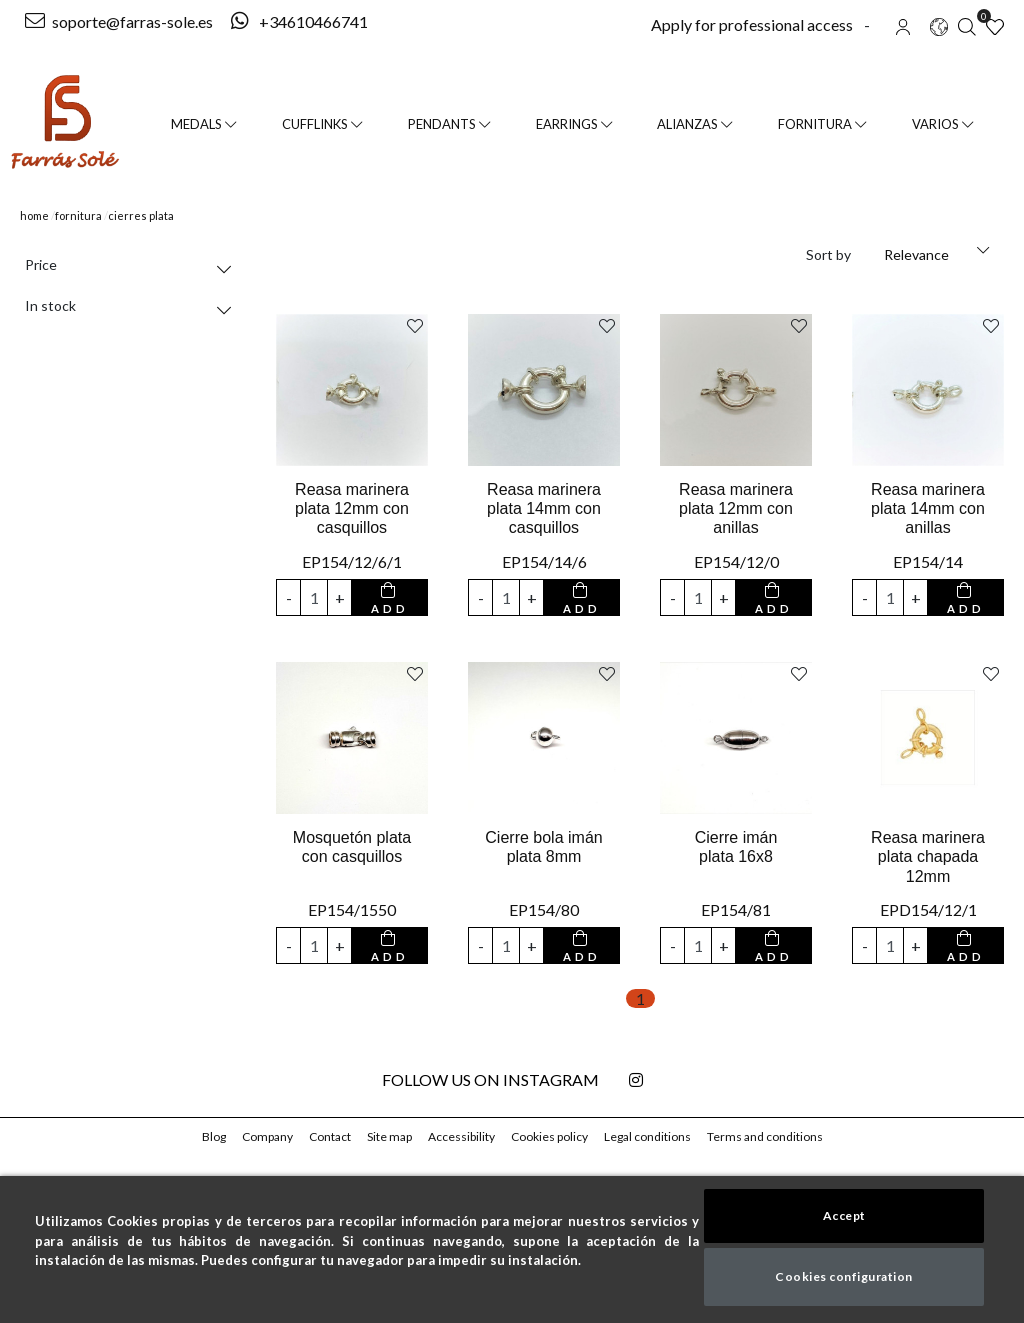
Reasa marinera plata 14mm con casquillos (543, 508)
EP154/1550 (351, 909)
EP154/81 (736, 909)
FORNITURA (824, 124)
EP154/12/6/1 (352, 561)
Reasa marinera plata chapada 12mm (928, 856)
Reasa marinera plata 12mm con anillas (735, 508)
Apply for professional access (749, 24)
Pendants (451, 124)
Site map (392, 1136)
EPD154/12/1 (927, 909)
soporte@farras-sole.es (119, 21)
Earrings (576, 124)
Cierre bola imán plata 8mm (544, 847)
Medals (203, 124)
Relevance (918, 254)
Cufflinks (322, 124)
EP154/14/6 (544, 561)
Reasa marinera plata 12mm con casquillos (351, 508)
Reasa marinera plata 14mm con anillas (927, 508)
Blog (214, 1136)
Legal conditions (649, 1136)
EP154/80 (544, 909)
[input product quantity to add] (314, 597)
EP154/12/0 (736, 561)
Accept (844, 1215)
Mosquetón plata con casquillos (352, 847)
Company (269, 1136)
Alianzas (698, 124)
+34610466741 (296, 21)
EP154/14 (928, 561)
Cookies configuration (844, 1276)
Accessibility (464, 1136)
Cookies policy (552, 1136)
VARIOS (943, 124)
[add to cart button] (389, 597)
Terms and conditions (765, 1136)
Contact (332, 1136)
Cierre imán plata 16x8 (736, 847)
